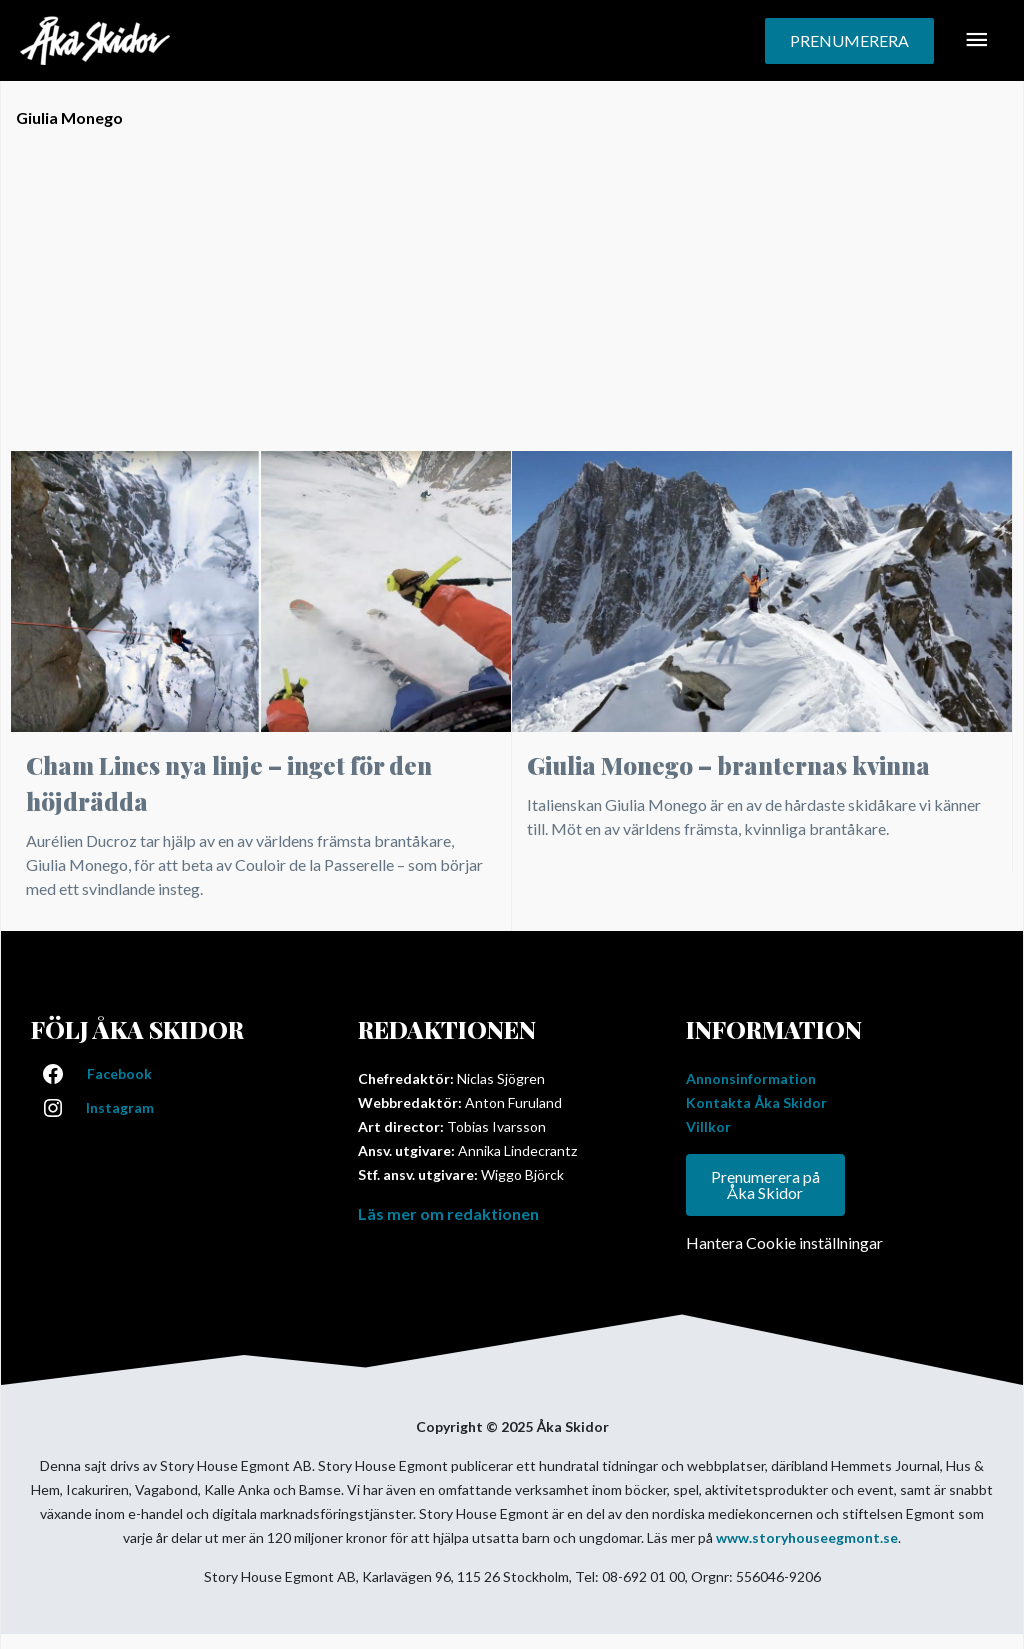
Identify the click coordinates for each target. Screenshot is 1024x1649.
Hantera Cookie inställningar (784, 1242)
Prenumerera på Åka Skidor (765, 1184)
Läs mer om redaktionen (448, 1213)
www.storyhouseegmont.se (807, 1537)
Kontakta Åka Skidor (756, 1102)
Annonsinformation (751, 1078)
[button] (849, 41)
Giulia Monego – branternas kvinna (728, 765)
